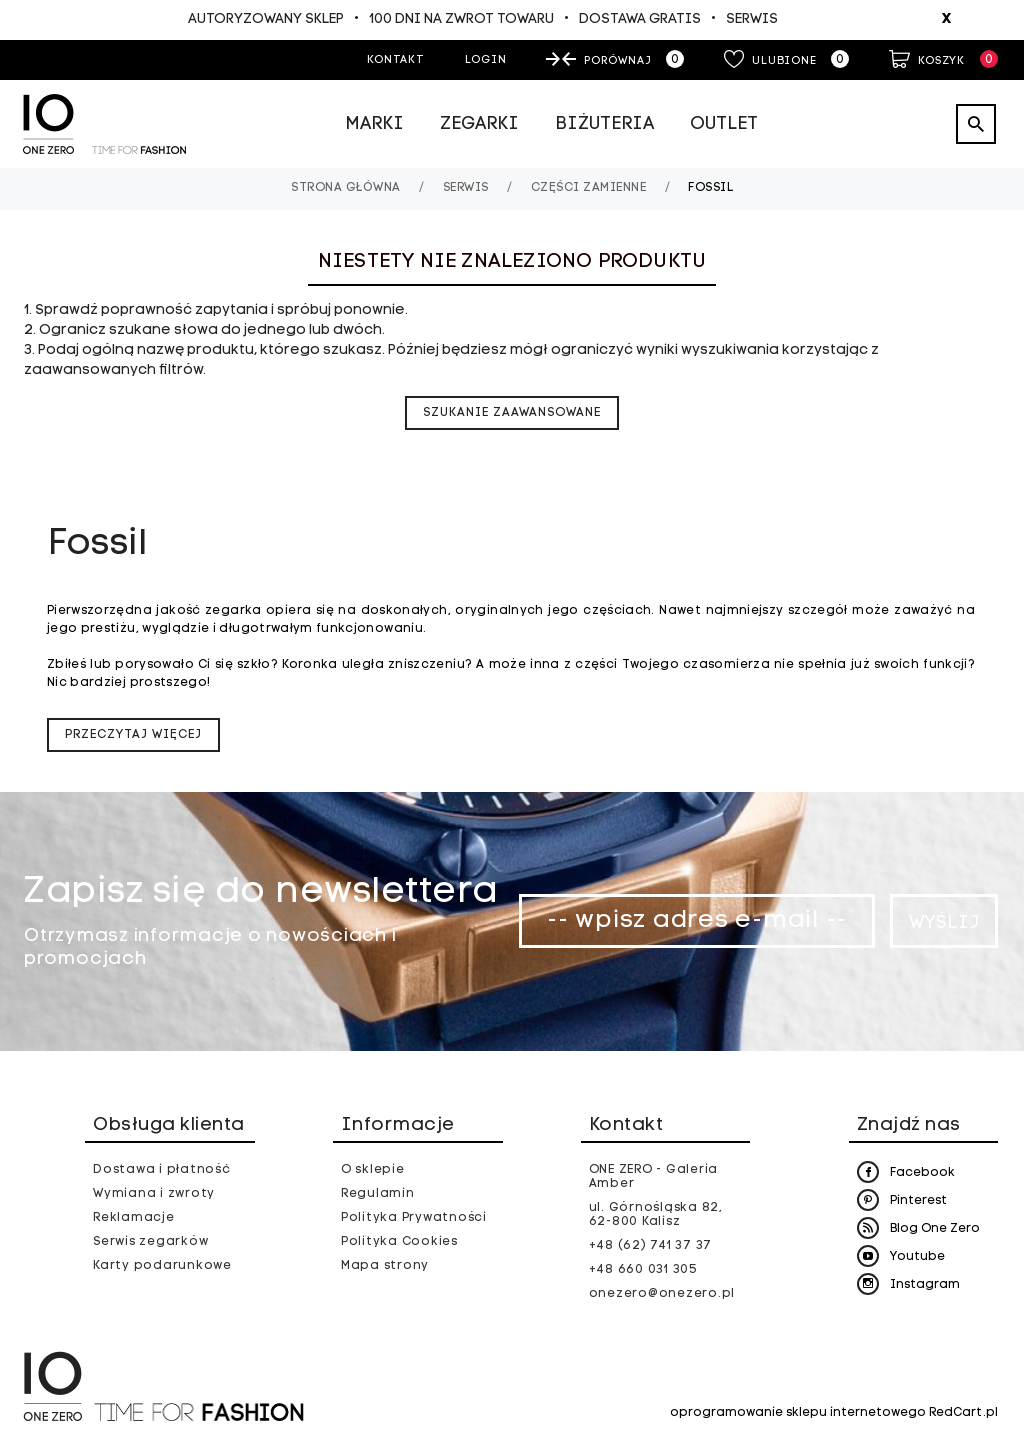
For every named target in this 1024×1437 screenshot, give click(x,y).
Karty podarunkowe (162, 1266)
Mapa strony (385, 1266)
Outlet (724, 124)
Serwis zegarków (150, 1242)
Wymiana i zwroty (154, 1194)
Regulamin (378, 1194)
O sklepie (373, 1170)
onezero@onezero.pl (662, 1294)
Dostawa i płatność (162, 1170)
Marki (374, 124)
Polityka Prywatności (414, 1218)
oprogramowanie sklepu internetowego (798, 1413)
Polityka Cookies (399, 1242)
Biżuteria (604, 124)
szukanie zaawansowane (512, 413)
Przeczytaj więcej (133, 735)
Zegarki (479, 124)
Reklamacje (134, 1218)
